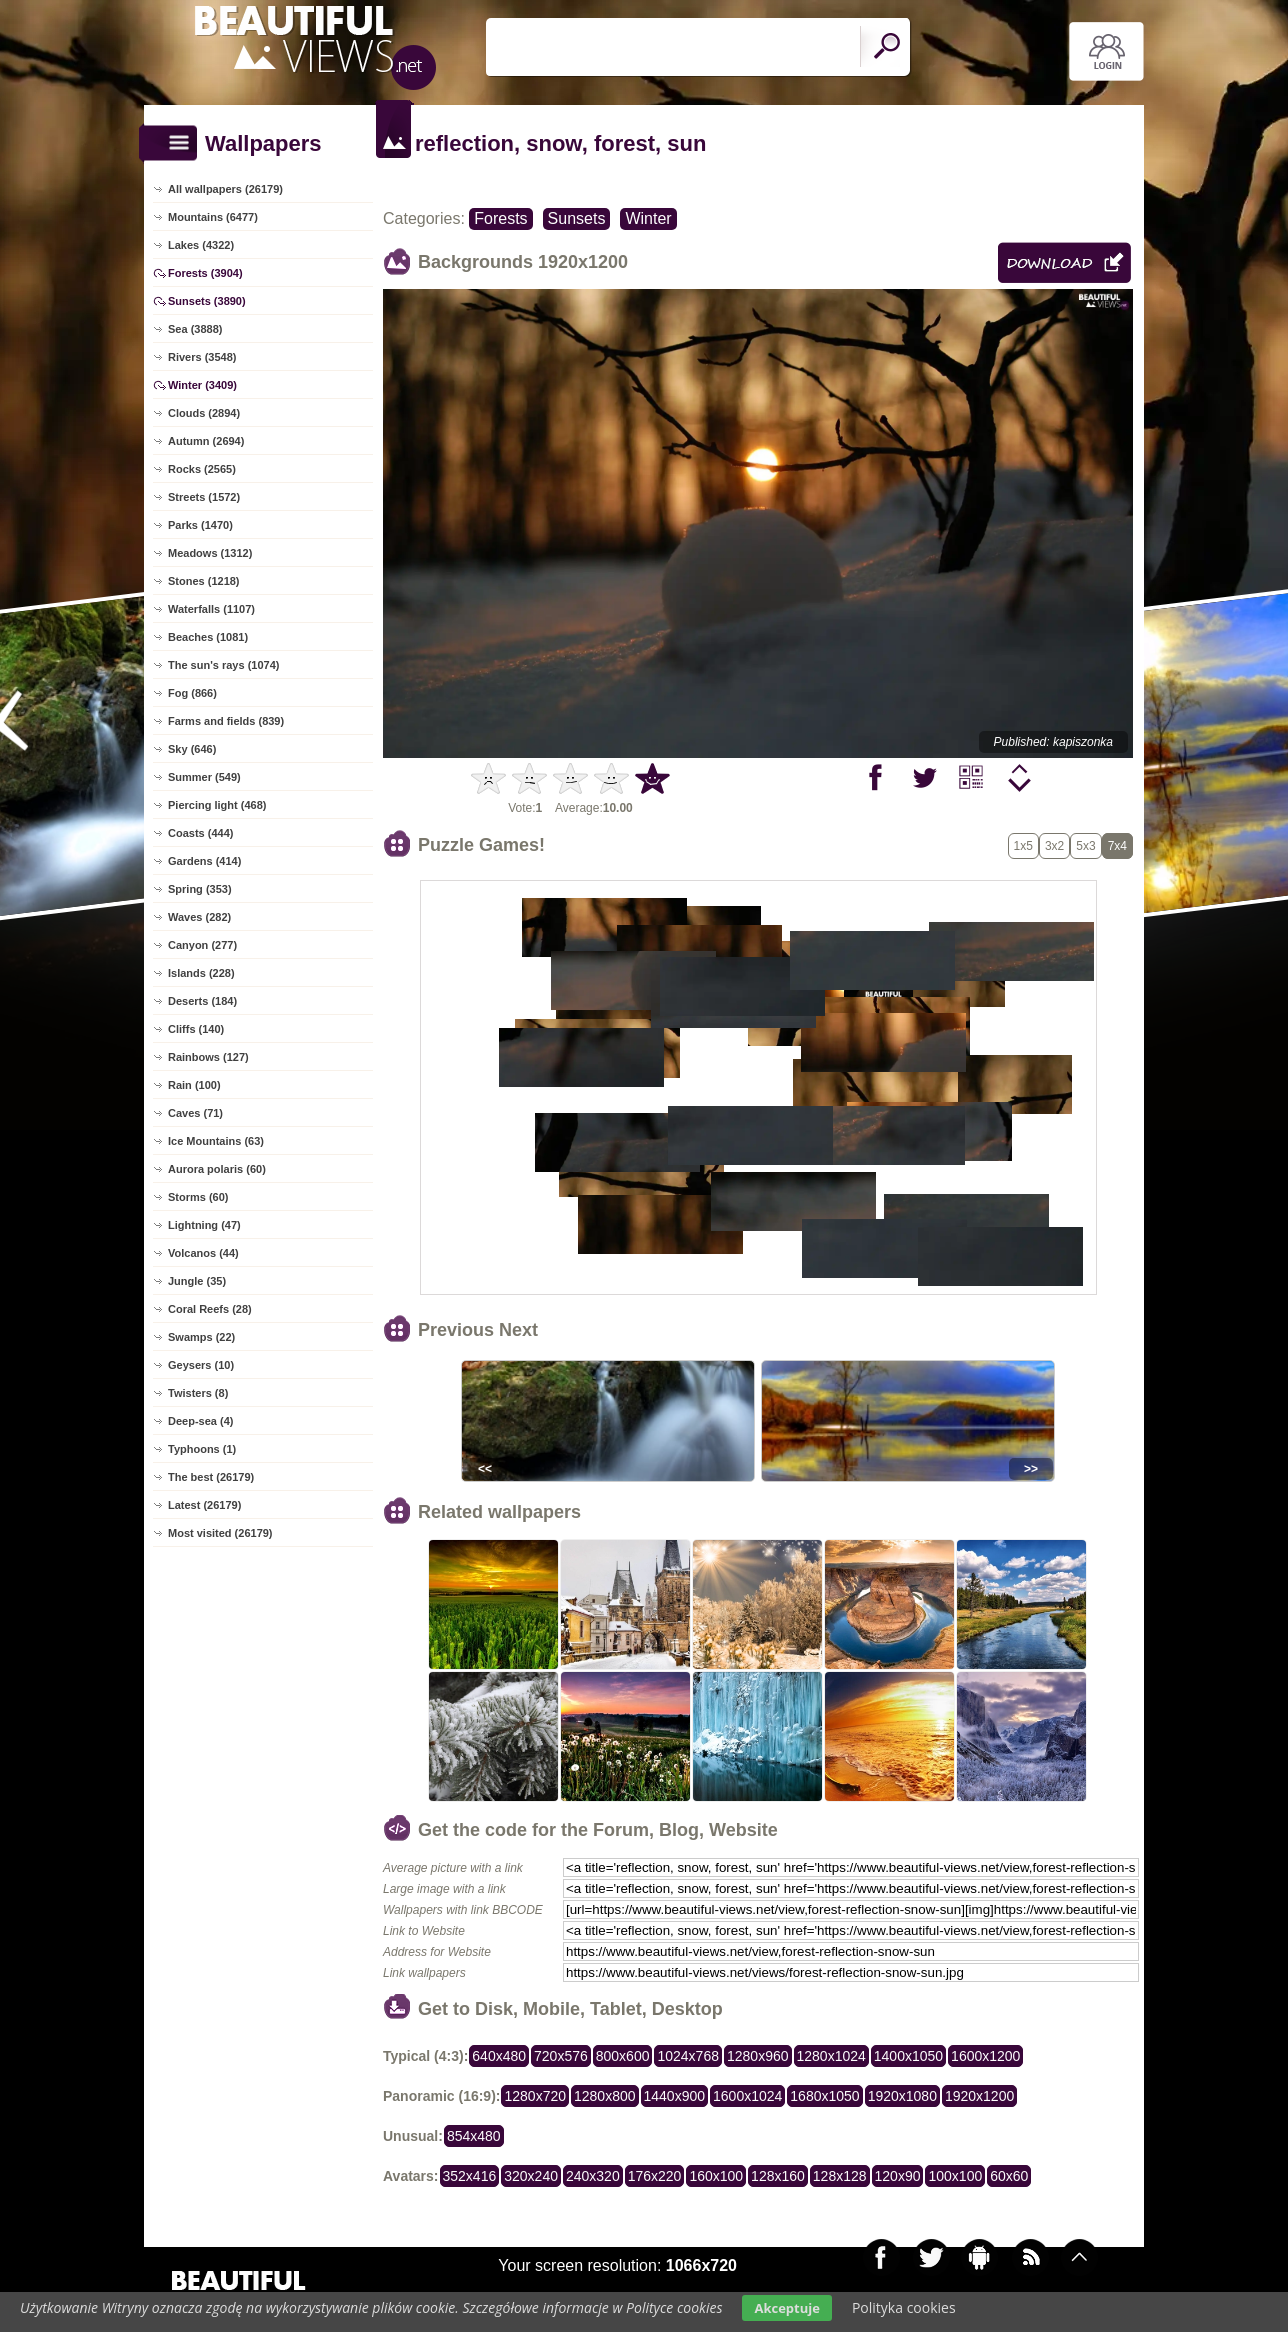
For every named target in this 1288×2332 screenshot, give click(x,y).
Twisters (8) (198, 1393)
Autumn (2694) (206, 441)
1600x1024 (747, 2096)
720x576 (561, 2056)
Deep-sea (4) (200, 1421)
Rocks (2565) (202, 469)
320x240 (531, 2176)
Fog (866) (192, 693)
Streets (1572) (204, 497)
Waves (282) (199, 917)
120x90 (898, 2176)
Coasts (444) (200, 833)
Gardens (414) (204, 861)
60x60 (1009, 2176)
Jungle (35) (197, 1281)
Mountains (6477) (213, 217)
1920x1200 (979, 2096)
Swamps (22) (201, 1337)
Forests (500, 218)
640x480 (499, 2056)
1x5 (1023, 846)
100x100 (955, 2176)
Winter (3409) (202, 385)
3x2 (1054, 846)
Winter (648, 218)
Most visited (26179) (220, 1533)
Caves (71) (195, 1113)
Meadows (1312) (210, 553)
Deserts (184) (202, 1001)
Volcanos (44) (203, 1253)
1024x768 (688, 2056)
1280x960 (758, 2056)
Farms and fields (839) (226, 721)
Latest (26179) (204, 1505)
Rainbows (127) (208, 1057)
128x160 (778, 2176)
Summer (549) (204, 777)
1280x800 (605, 2096)
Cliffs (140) (196, 1029)
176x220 (655, 2176)
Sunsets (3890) (207, 301)
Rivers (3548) (202, 357)
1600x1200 (985, 2056)
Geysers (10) (201, 1365)
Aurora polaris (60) (217, 1169)
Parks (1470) (200, 525)
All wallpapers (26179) (225, 189)
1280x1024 (831, 2056)
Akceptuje (786, 2308)
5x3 (1085, 846)
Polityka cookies (904, 2307)
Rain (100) (194, 1085)
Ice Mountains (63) (216, 1141)
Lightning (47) (204, 1225)
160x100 (716, 2176)
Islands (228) (201, 973)
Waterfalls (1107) (211, 609)
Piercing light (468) (217, 805)
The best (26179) (211, 1477)
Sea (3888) (195, 329)
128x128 (840, 2176)
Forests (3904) (205, 273)
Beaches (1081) (208, 637)
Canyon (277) (202, 945)
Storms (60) (198, 1197)
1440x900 (675, 2096)
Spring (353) (200, 889)
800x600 (623, 2056)
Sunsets (577, 218)
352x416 (470, 2176)
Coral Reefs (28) (210, 1309)
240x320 (593, 2176)
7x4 (1117, 846)
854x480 (474, 2136)
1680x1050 (824, 2096)
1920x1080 (902, 2096)
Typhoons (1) (202, 1449)
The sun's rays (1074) (223, 665)
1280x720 (535, 2096)
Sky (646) (192, 749)
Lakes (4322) (201, 245)
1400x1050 (908, 2056)
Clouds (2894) (204, 413)
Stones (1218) (204, 581)
